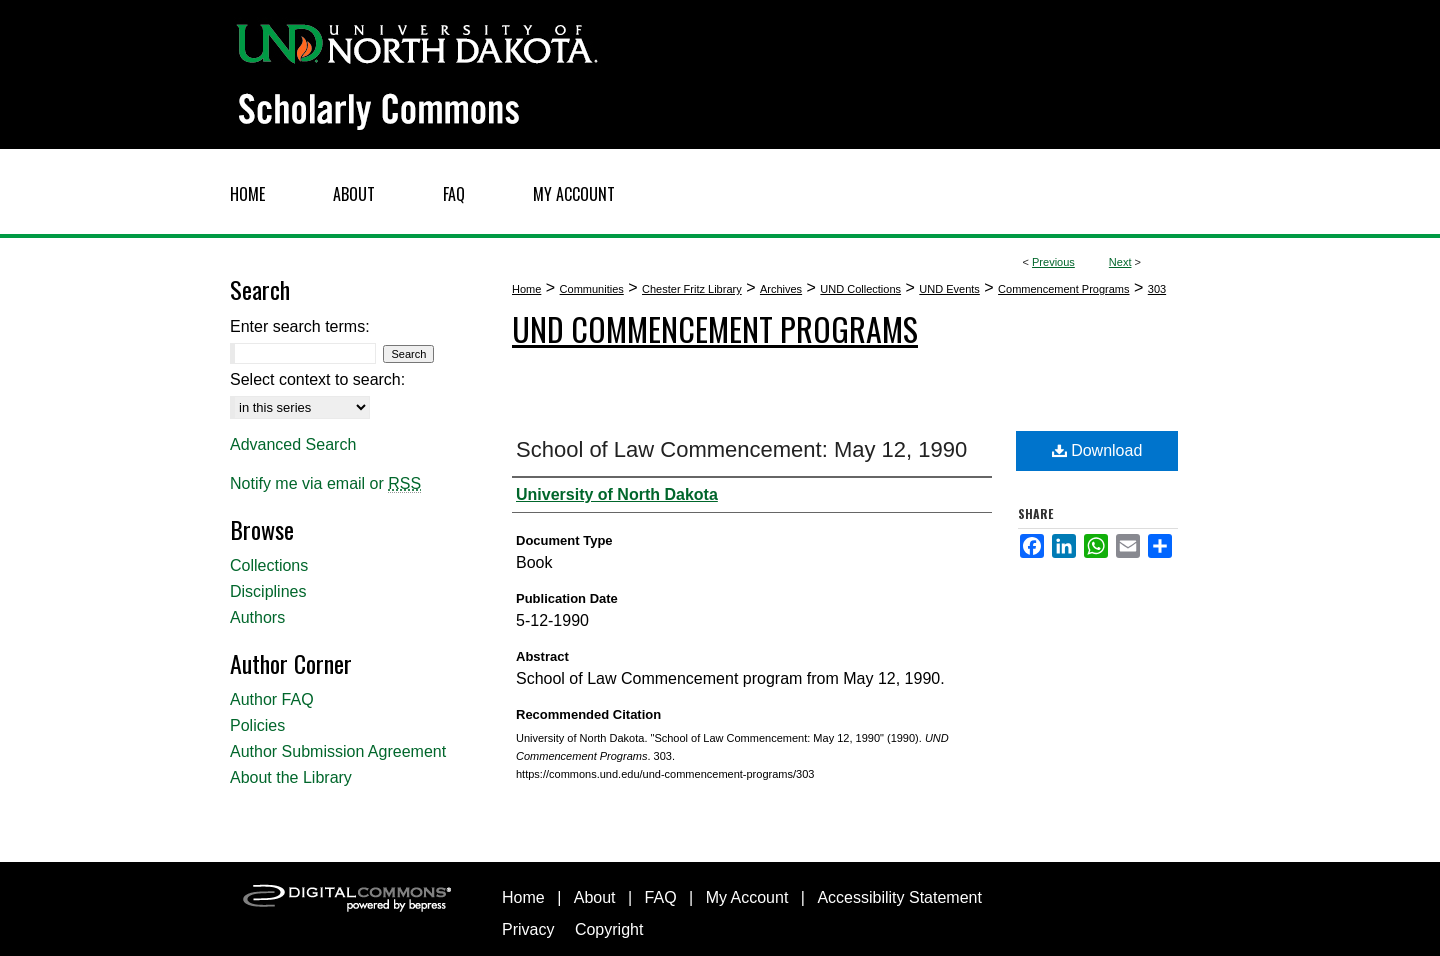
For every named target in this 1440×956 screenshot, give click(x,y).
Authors (257, 617)
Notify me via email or (325, 484)
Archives (781, 289)
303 (1157, 289)
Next (1120, 262)
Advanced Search (293, 444)
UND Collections (860, 289)
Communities (592, 289)
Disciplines (268, 591)
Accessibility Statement (899, 897)
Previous (1053, 262)
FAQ (661, 897)
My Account (747, 897)
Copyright (609, 929)
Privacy (528, 929)
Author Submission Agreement (338, 751)
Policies (257, 725)
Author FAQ (272, 699)
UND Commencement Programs (715, 328)
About (595, 897)
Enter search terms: (300, 326)
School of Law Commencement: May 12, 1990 (741, 449)
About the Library (291, 777)
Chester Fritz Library (692, 289)
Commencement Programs (1063, 289)
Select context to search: (317, 379)
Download (1097, 450)
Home (526, 289)
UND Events (949, 289)
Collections (269, 565)
